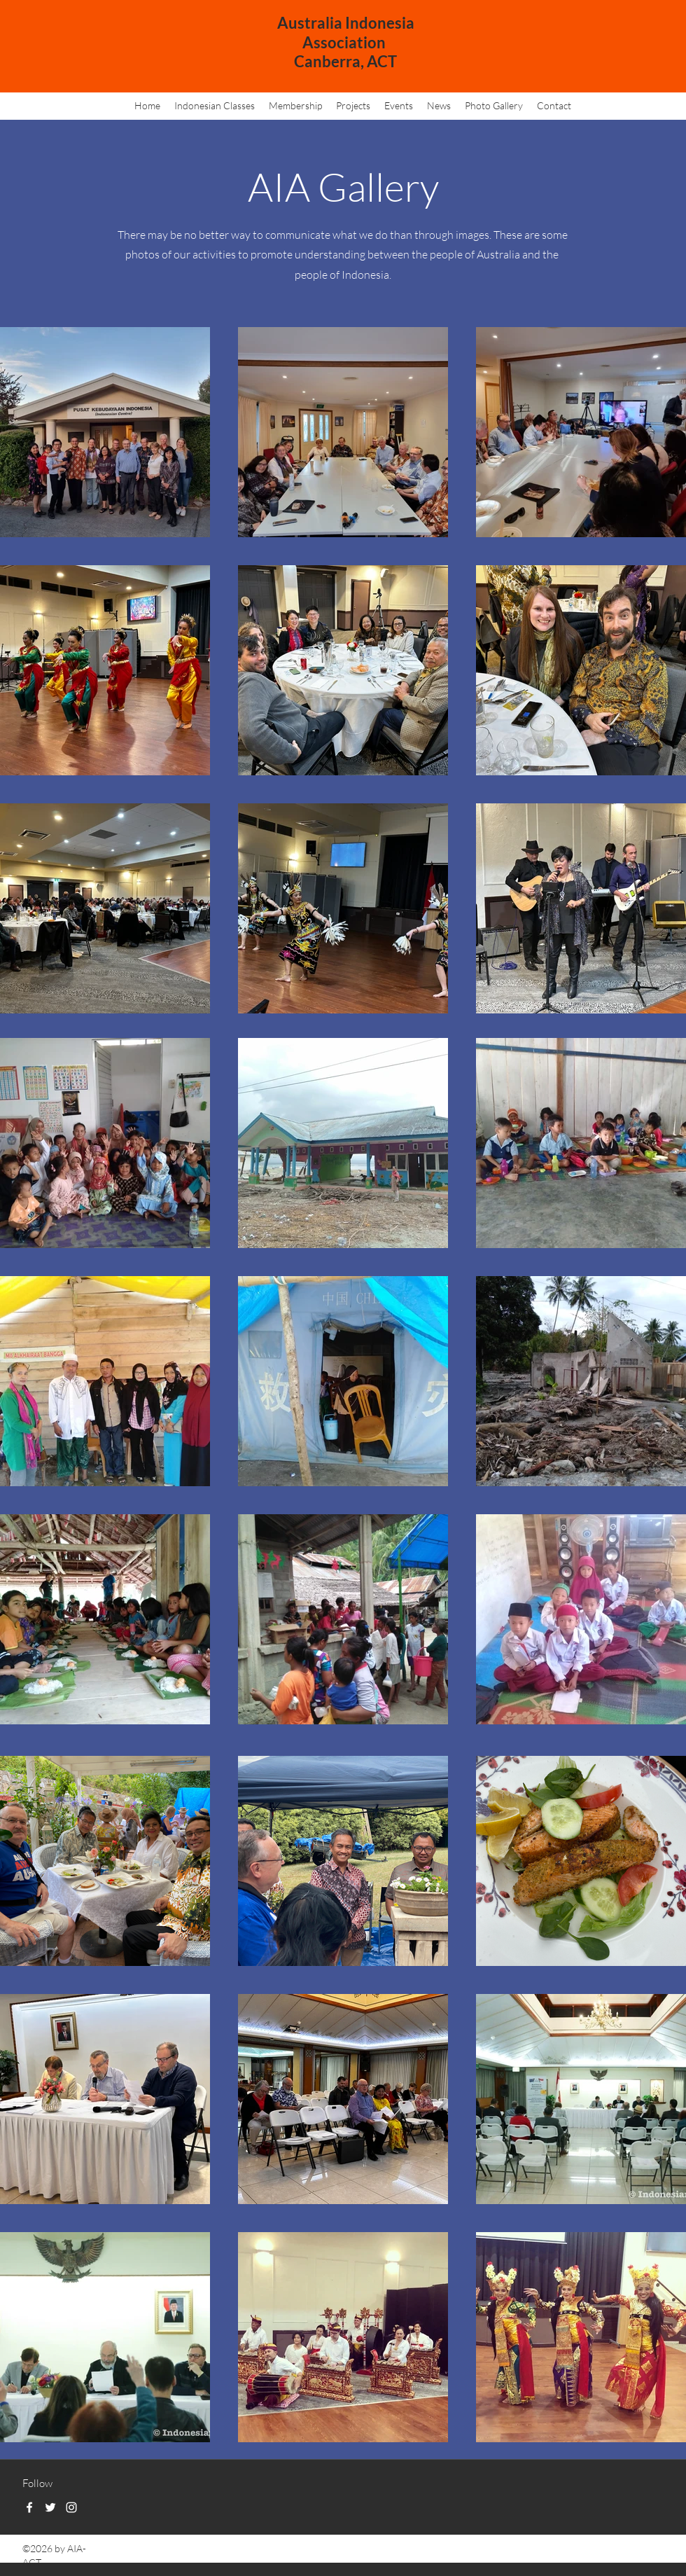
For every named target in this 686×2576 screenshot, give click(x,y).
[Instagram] (71, 2507)
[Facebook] (29, 2507)
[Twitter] (50, 2507)
